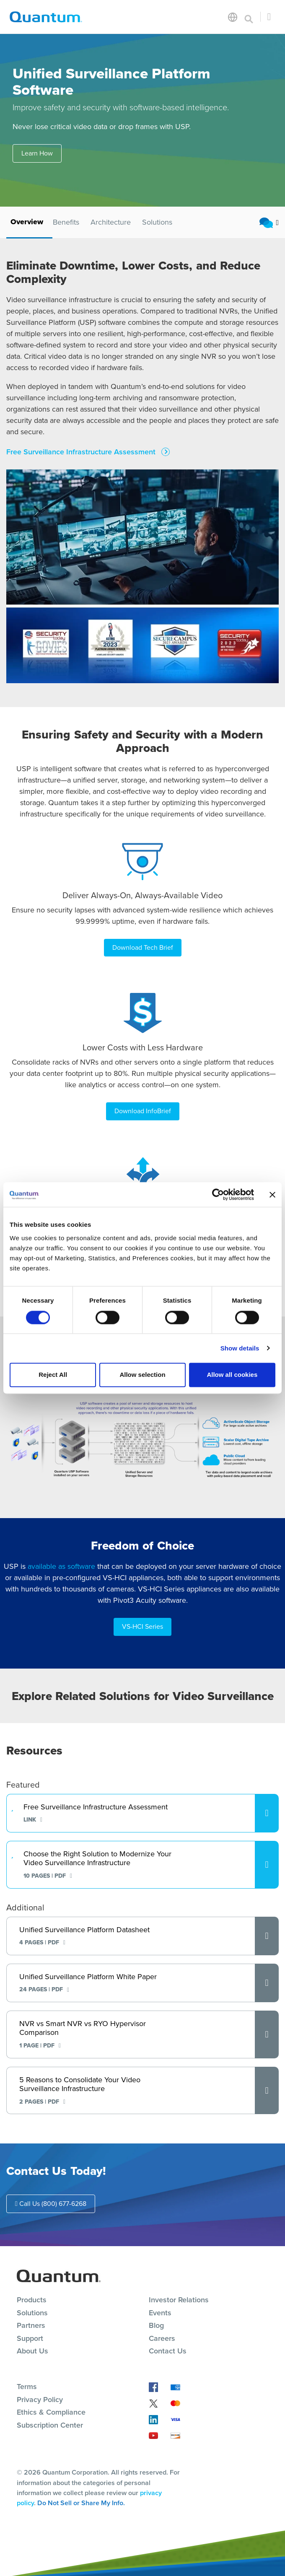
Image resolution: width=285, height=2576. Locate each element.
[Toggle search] (249, 17)
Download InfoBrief (142, 1111)
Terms (27, 2386)
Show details (239, 1348)
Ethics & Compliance (51, 2412)
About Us (32, 2350)
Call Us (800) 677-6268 (50, 2203)
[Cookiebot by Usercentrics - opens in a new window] (217, 1194)
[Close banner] (272, 1194)
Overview (26, 221)
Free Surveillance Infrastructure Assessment (82, 452)
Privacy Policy (40, 2399)
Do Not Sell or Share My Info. (81, 2503)
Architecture (110, 221)
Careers (162, 2338)
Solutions (157, 221)
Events (160, 2312)
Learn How (37, 153)
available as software (61, 1566)
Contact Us (168, 2350)
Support (30, 2338)
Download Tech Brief (142, 947)
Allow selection (142, 1375)
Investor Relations (179, 2299)
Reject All (53, 1375)
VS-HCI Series (142, 1626)
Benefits (66, 221)
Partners (31, 2325)
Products (32, 2299)
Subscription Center (50, 2425)
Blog (156, 2325)
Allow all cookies (232, 1375)
